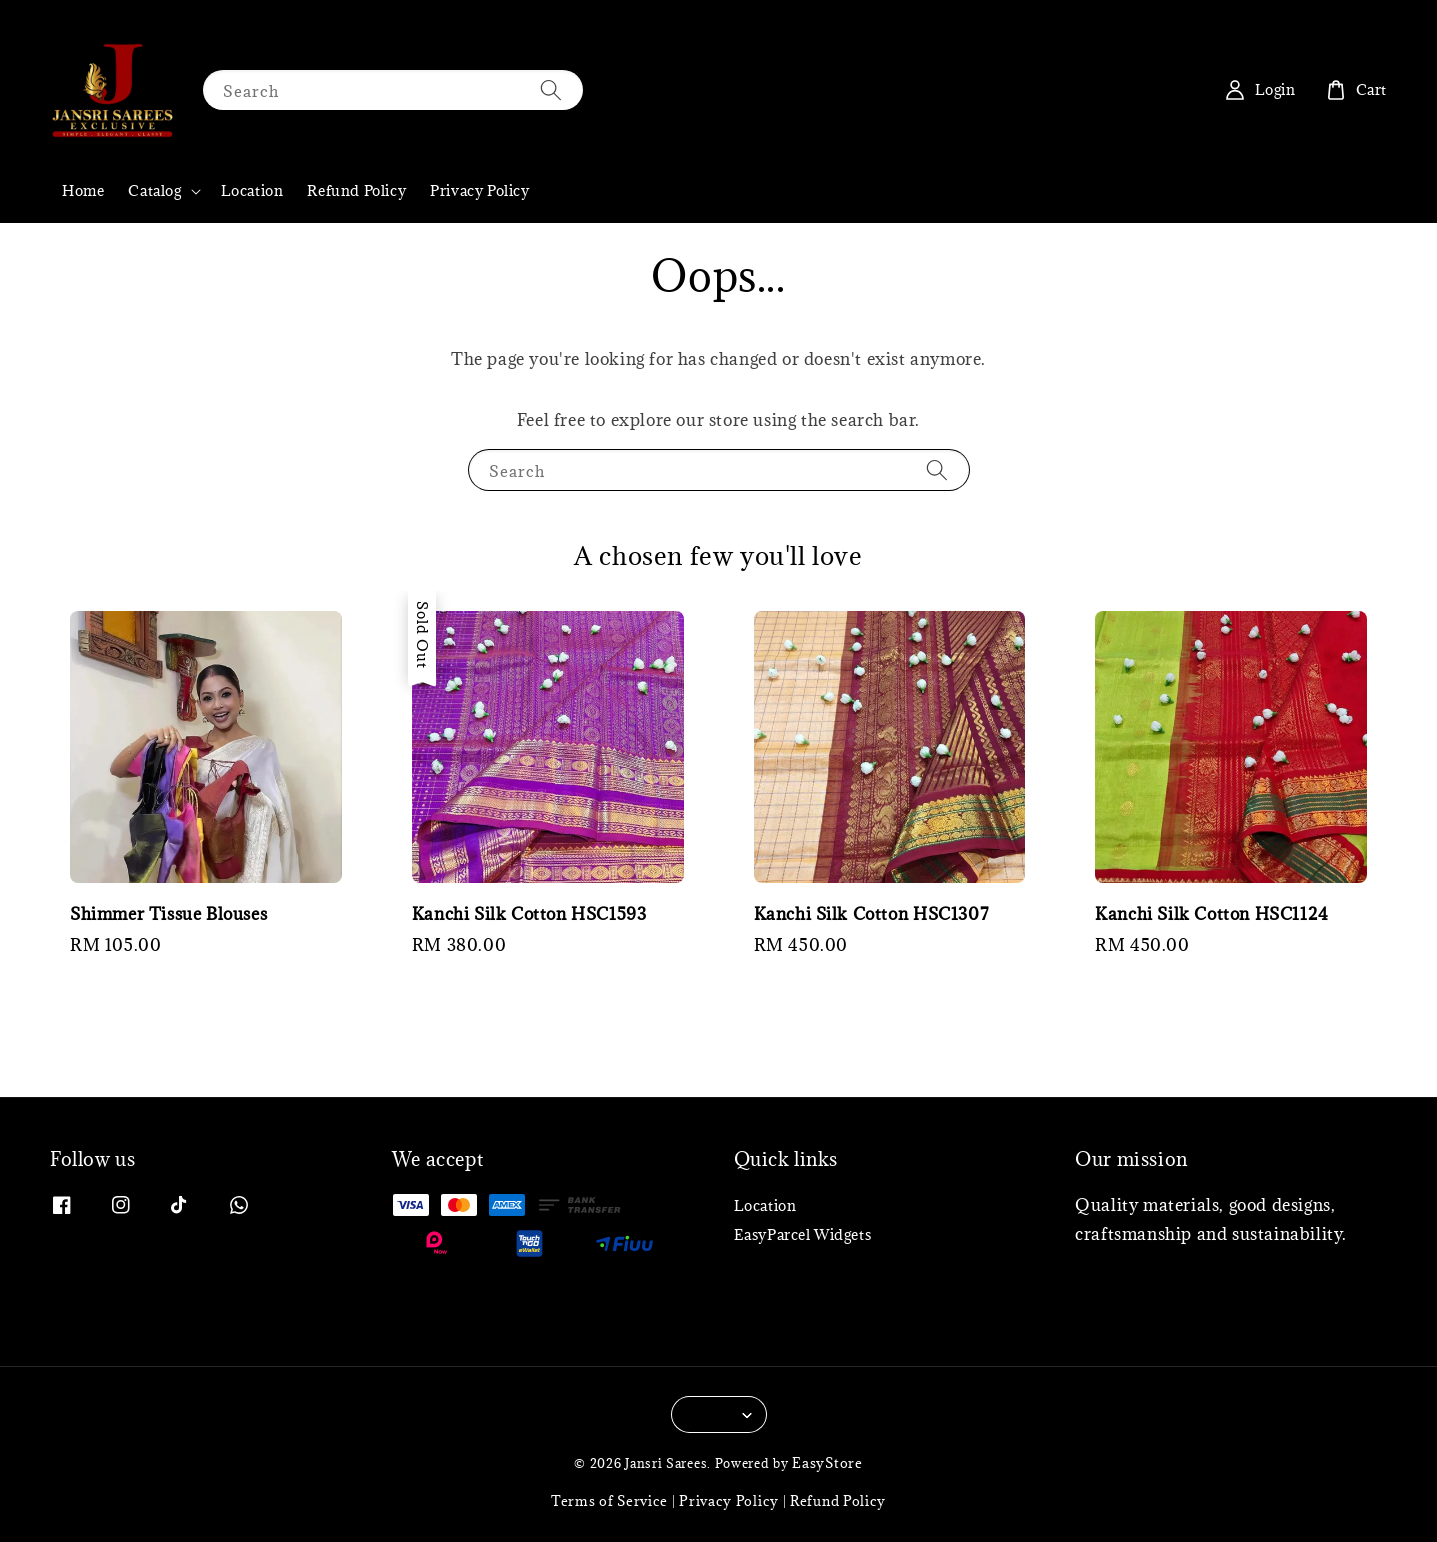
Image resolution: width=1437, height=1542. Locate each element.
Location (252, 190)
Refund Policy (356, 190)
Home (83, 190)
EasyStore (827, 1463)
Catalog (154, 191)
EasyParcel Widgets (803, 1234)
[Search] (551, 89)
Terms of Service (609, 1501)
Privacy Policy (479, 190)
